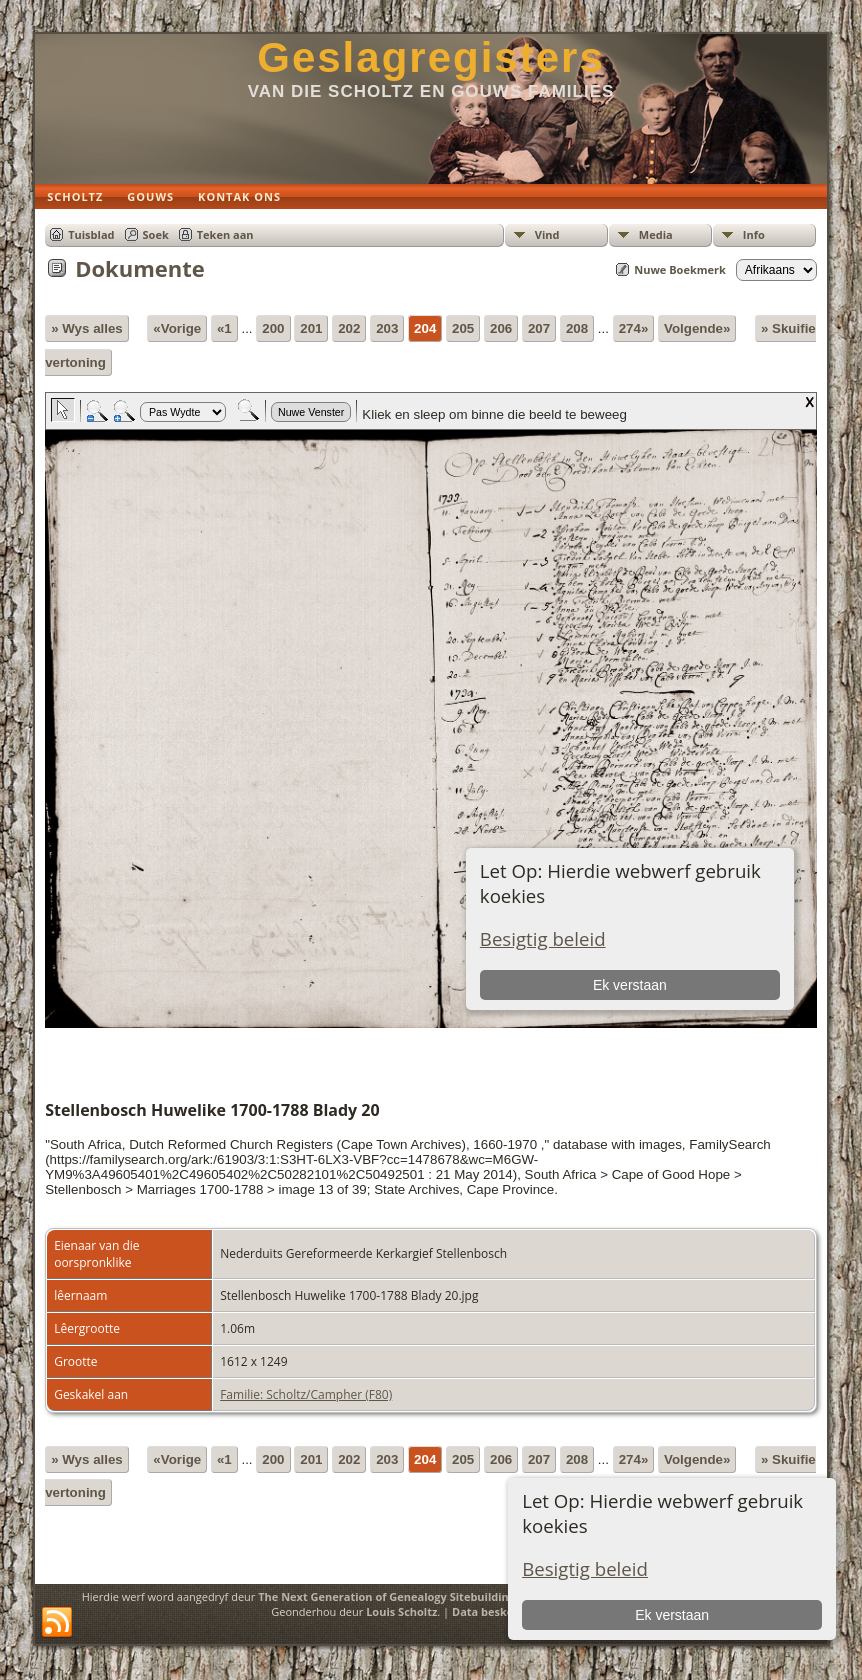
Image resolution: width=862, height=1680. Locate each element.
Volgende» (697, 328)
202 (349, 328)
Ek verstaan (672, 1615)
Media (656, 234)
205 (463, 328)
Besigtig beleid (585, 1568)
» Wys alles (87, 328)
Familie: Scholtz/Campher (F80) (306, 1394)
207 (539, 328)
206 (501, 328)
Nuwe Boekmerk (680, 269)
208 (577, 328)
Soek (156, 234)
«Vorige (177, 328)
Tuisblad (91, 234)
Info (754, 234)
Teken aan (225, 234)
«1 (224, 328)
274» (634, 328)
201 (311, 328)
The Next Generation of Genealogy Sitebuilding (386, 1596)
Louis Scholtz (401, 1611)
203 (387, 328)
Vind (547, 234)
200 (273, 328)
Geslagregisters (431, 57)
